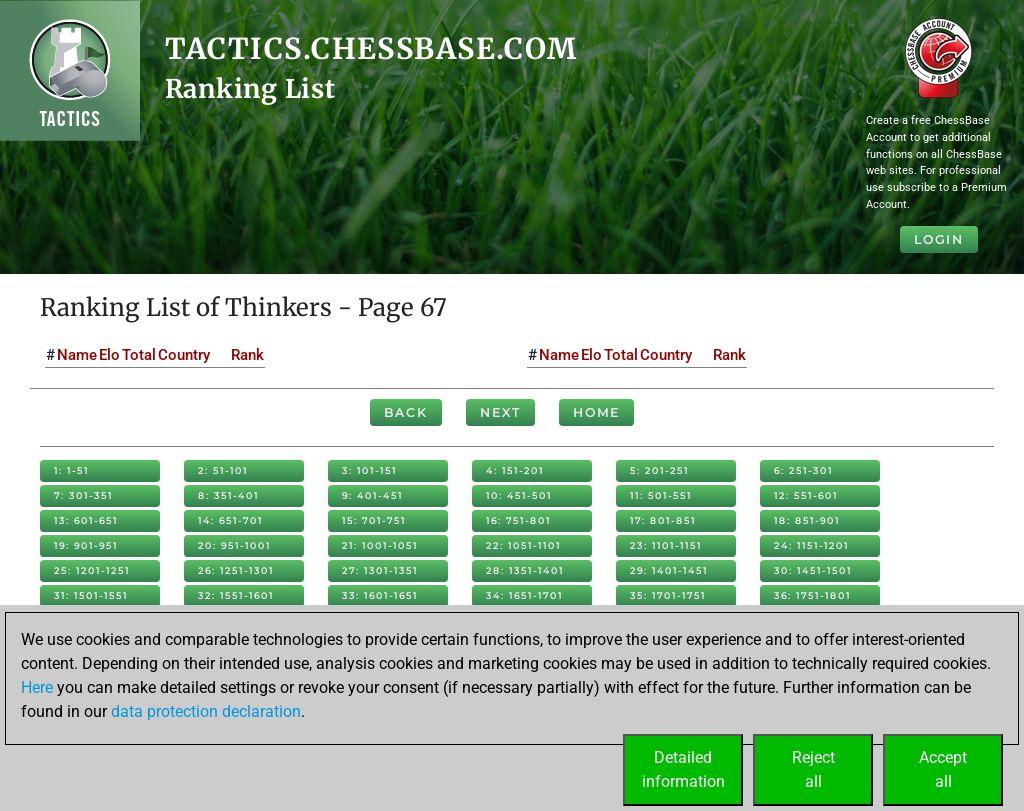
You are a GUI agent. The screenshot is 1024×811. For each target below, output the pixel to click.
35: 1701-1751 (668, 595)
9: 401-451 (372, 495)
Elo (109, 355)
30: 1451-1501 (813, 570)
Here (37, 687)
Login (939, 239)
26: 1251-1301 (236, 570)
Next (500, 412)
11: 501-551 (661, 495)
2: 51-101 (223, 470)
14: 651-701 (230, 520)
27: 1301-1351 (380, 570)
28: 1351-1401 (525, 570)
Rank (247, 355)
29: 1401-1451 (669, 570)
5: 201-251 (659, 470)
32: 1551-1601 (236, 595)
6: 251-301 (803, 470)
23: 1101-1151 (666, 545)
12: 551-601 (806, 495)
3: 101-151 (369, 470)
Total (139, 355)
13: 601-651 (86, 520)
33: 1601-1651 (380, 595)
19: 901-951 (86, 545)
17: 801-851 (663, 520)
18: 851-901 (807, 520)
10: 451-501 (519, 495)
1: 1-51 (71, 470)
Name (77, 355)
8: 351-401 (228, 495)
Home (596, 412)
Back (406, 412)
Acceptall (943, 769)
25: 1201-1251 (92, 570)
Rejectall (813, 769)
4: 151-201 (515, 470)
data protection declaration (206, 711)
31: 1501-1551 (91, 595)
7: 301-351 (83, 495)
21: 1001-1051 (380, 545)
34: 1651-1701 (524, 595)
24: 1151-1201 (811, 545)
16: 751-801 (518, 520)
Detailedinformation (683, 769)
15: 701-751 (374, 520)
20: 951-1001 (234, 545)
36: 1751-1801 (812, 595)
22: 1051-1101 (523, 545)
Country (184, 355)
